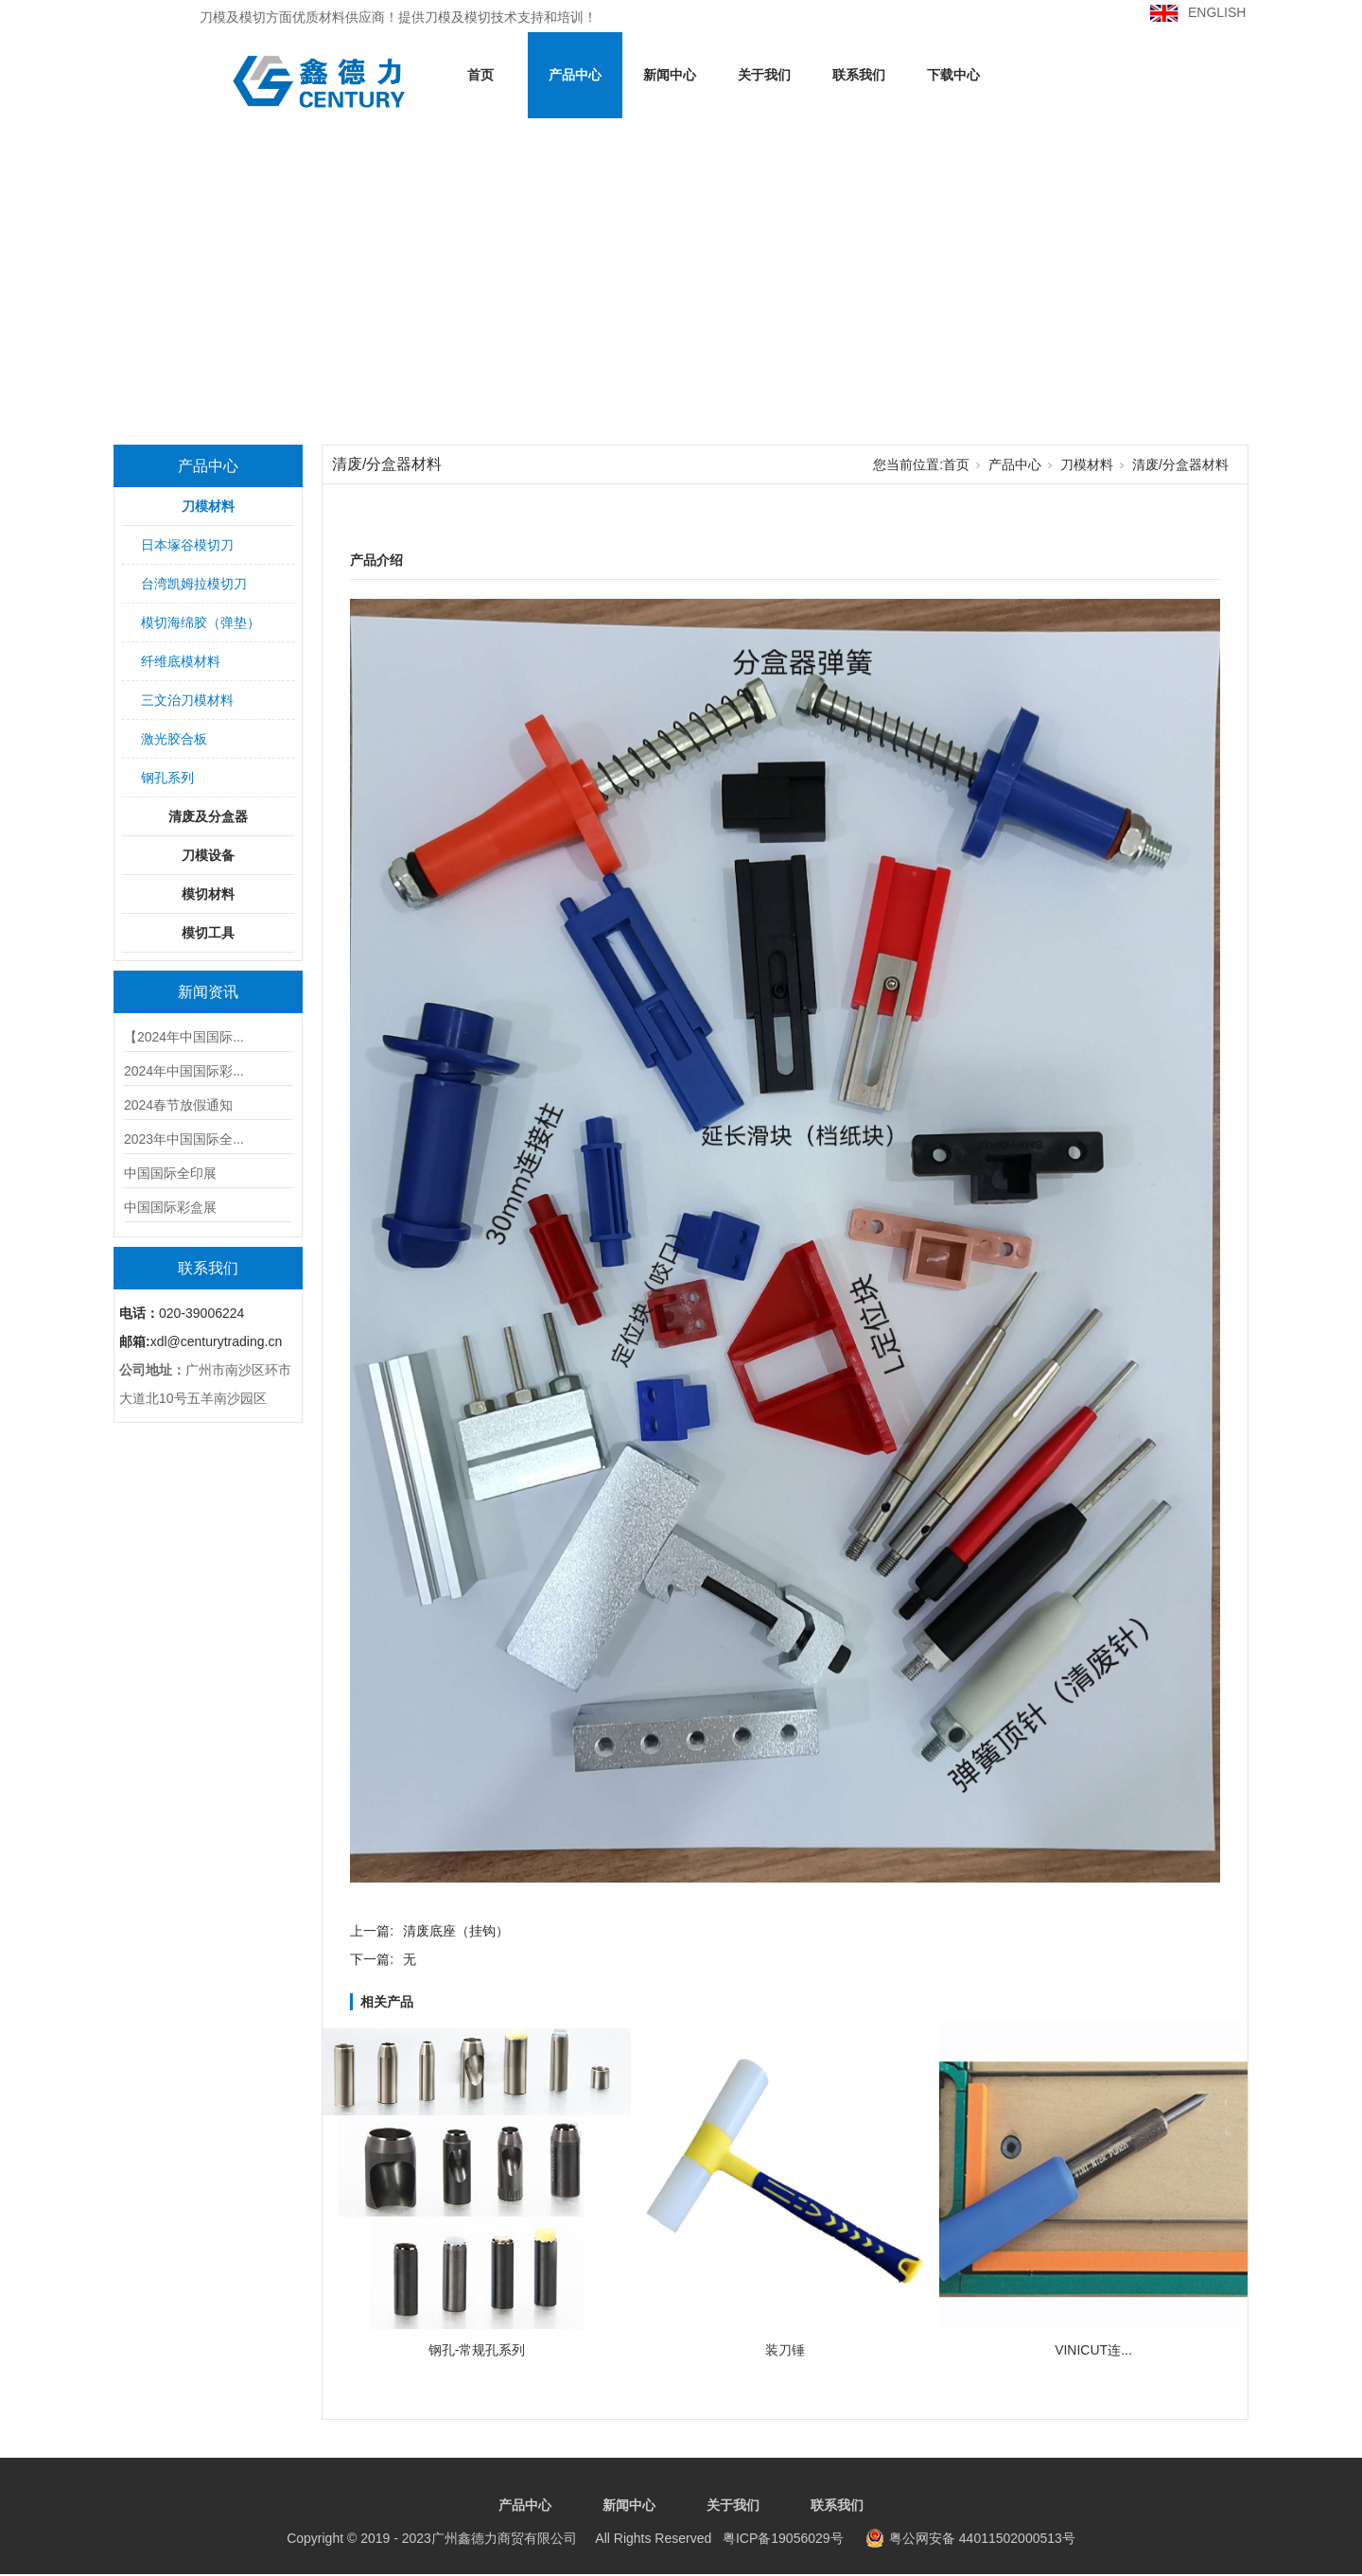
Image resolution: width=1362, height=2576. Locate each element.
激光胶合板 (174, 738)
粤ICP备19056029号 (565, 2538)
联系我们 (858, 74)
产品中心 (575, 74)
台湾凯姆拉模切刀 (194, 583)
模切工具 (208, 932)
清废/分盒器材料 (1180, 464)
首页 (480, 74)
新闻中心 (669, 74)
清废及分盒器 (208, 816)
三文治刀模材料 (187, 700)
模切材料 (208, 894)
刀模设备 (208, 855)
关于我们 (764, 74)
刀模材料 (208, 506)
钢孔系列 (167, 777)
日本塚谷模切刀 (187, 544)
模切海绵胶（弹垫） (200, 622)
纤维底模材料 (180, 661)
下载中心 (953, 74)
